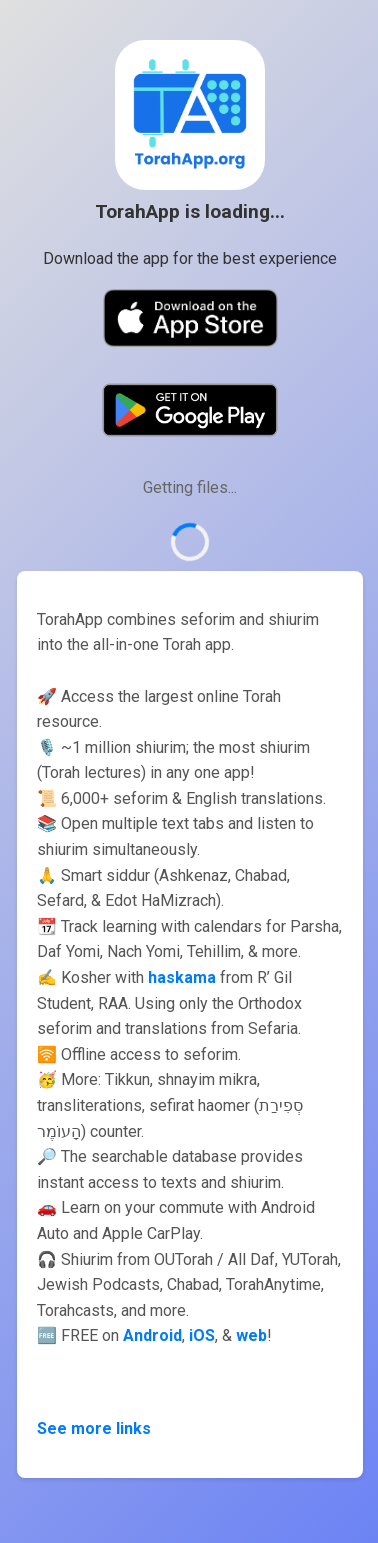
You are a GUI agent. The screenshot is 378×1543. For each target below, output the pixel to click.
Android (152, 1335)
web (251, 1335)
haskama (182, 977)
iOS (202, 1335)
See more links (94, 1428)
